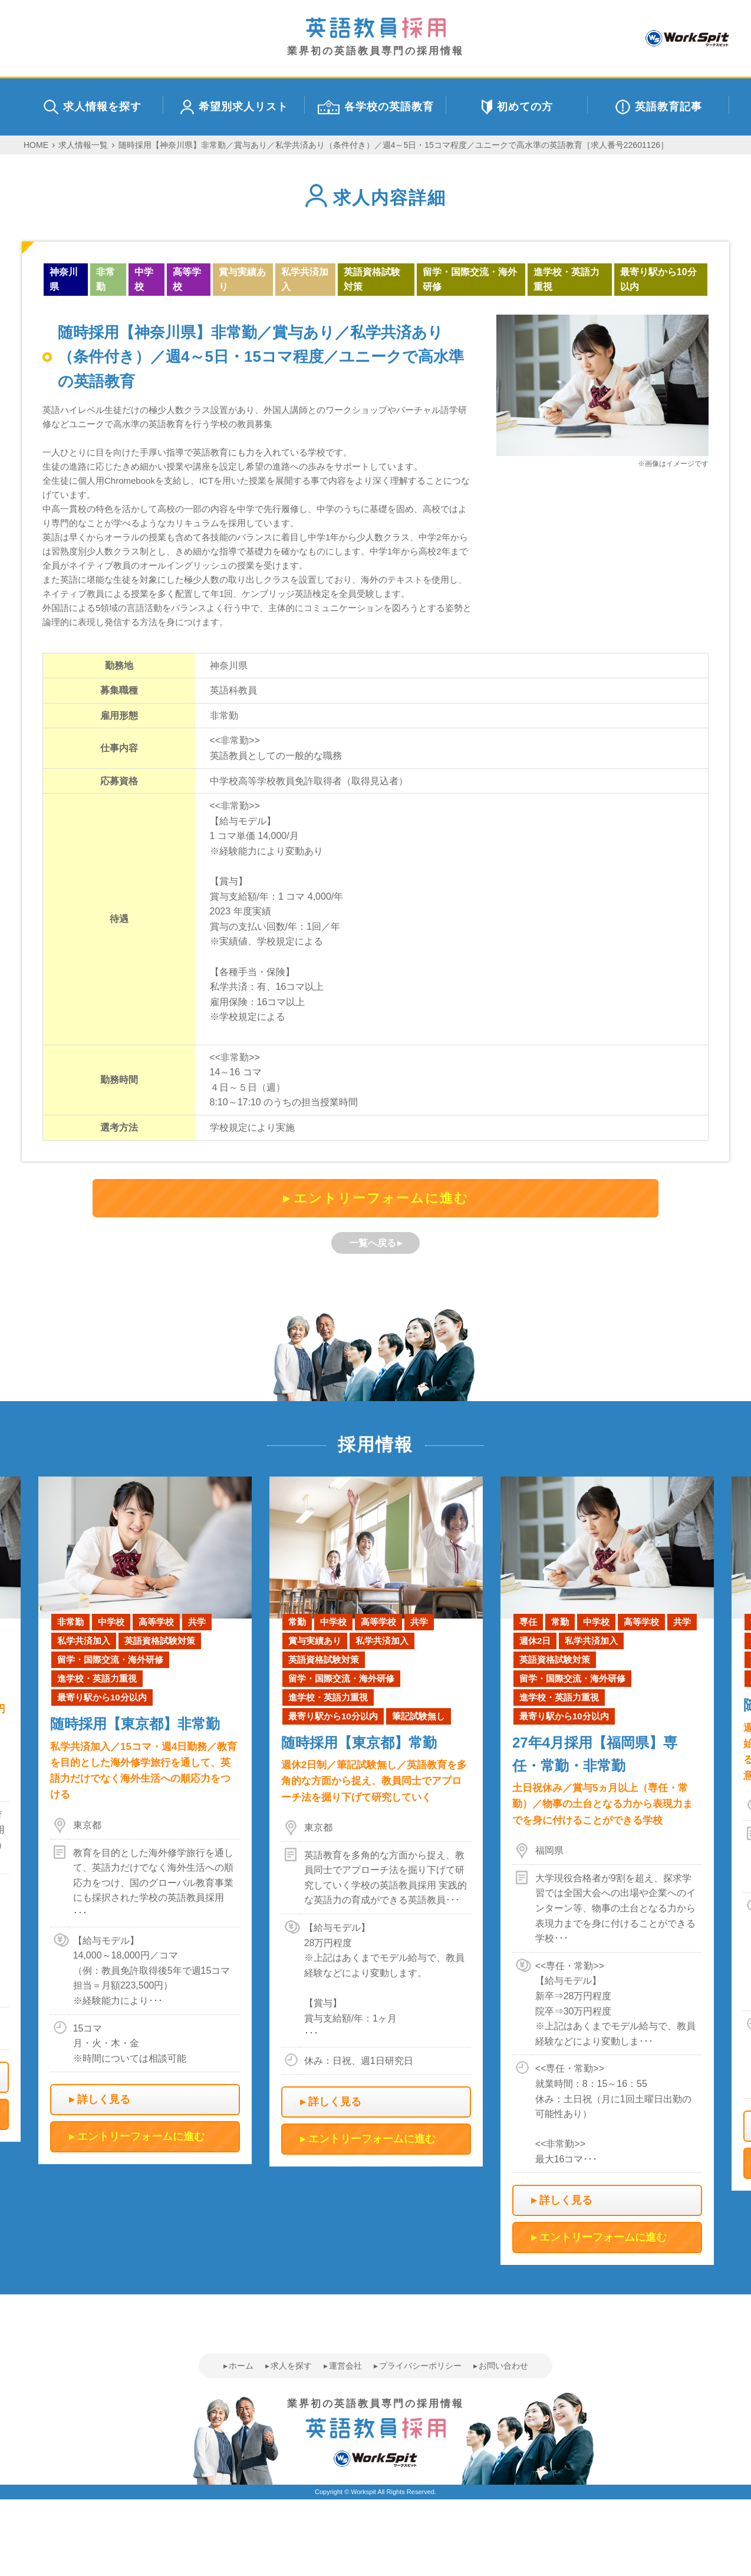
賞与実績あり (242, 279)
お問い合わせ (503, 2365)
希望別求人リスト (234, 107)
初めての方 (517, 107)
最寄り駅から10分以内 (658, 279)
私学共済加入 (304, 279)
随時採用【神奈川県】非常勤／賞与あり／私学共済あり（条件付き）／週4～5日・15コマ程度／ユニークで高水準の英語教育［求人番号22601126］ (393, 145)
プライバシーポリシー (420, 2365)
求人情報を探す (92, 107)
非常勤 (105, 279)
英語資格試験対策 (372, 279)
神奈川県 (64, 279)
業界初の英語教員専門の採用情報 (375, 37)
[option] (376, 1822)
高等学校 (187, 279)
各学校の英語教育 (376, 107)
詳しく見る (103, 2099)
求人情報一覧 (83, 145)
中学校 (143, 279)
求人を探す (291, 2365)
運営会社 (345, 2365)
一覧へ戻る (372, 1243)
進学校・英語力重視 (566, 279)
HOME (36, 145)
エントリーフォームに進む (381, 1198)
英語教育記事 (658, 107)
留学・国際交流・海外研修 (470, 279)
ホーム (241, 2365)
